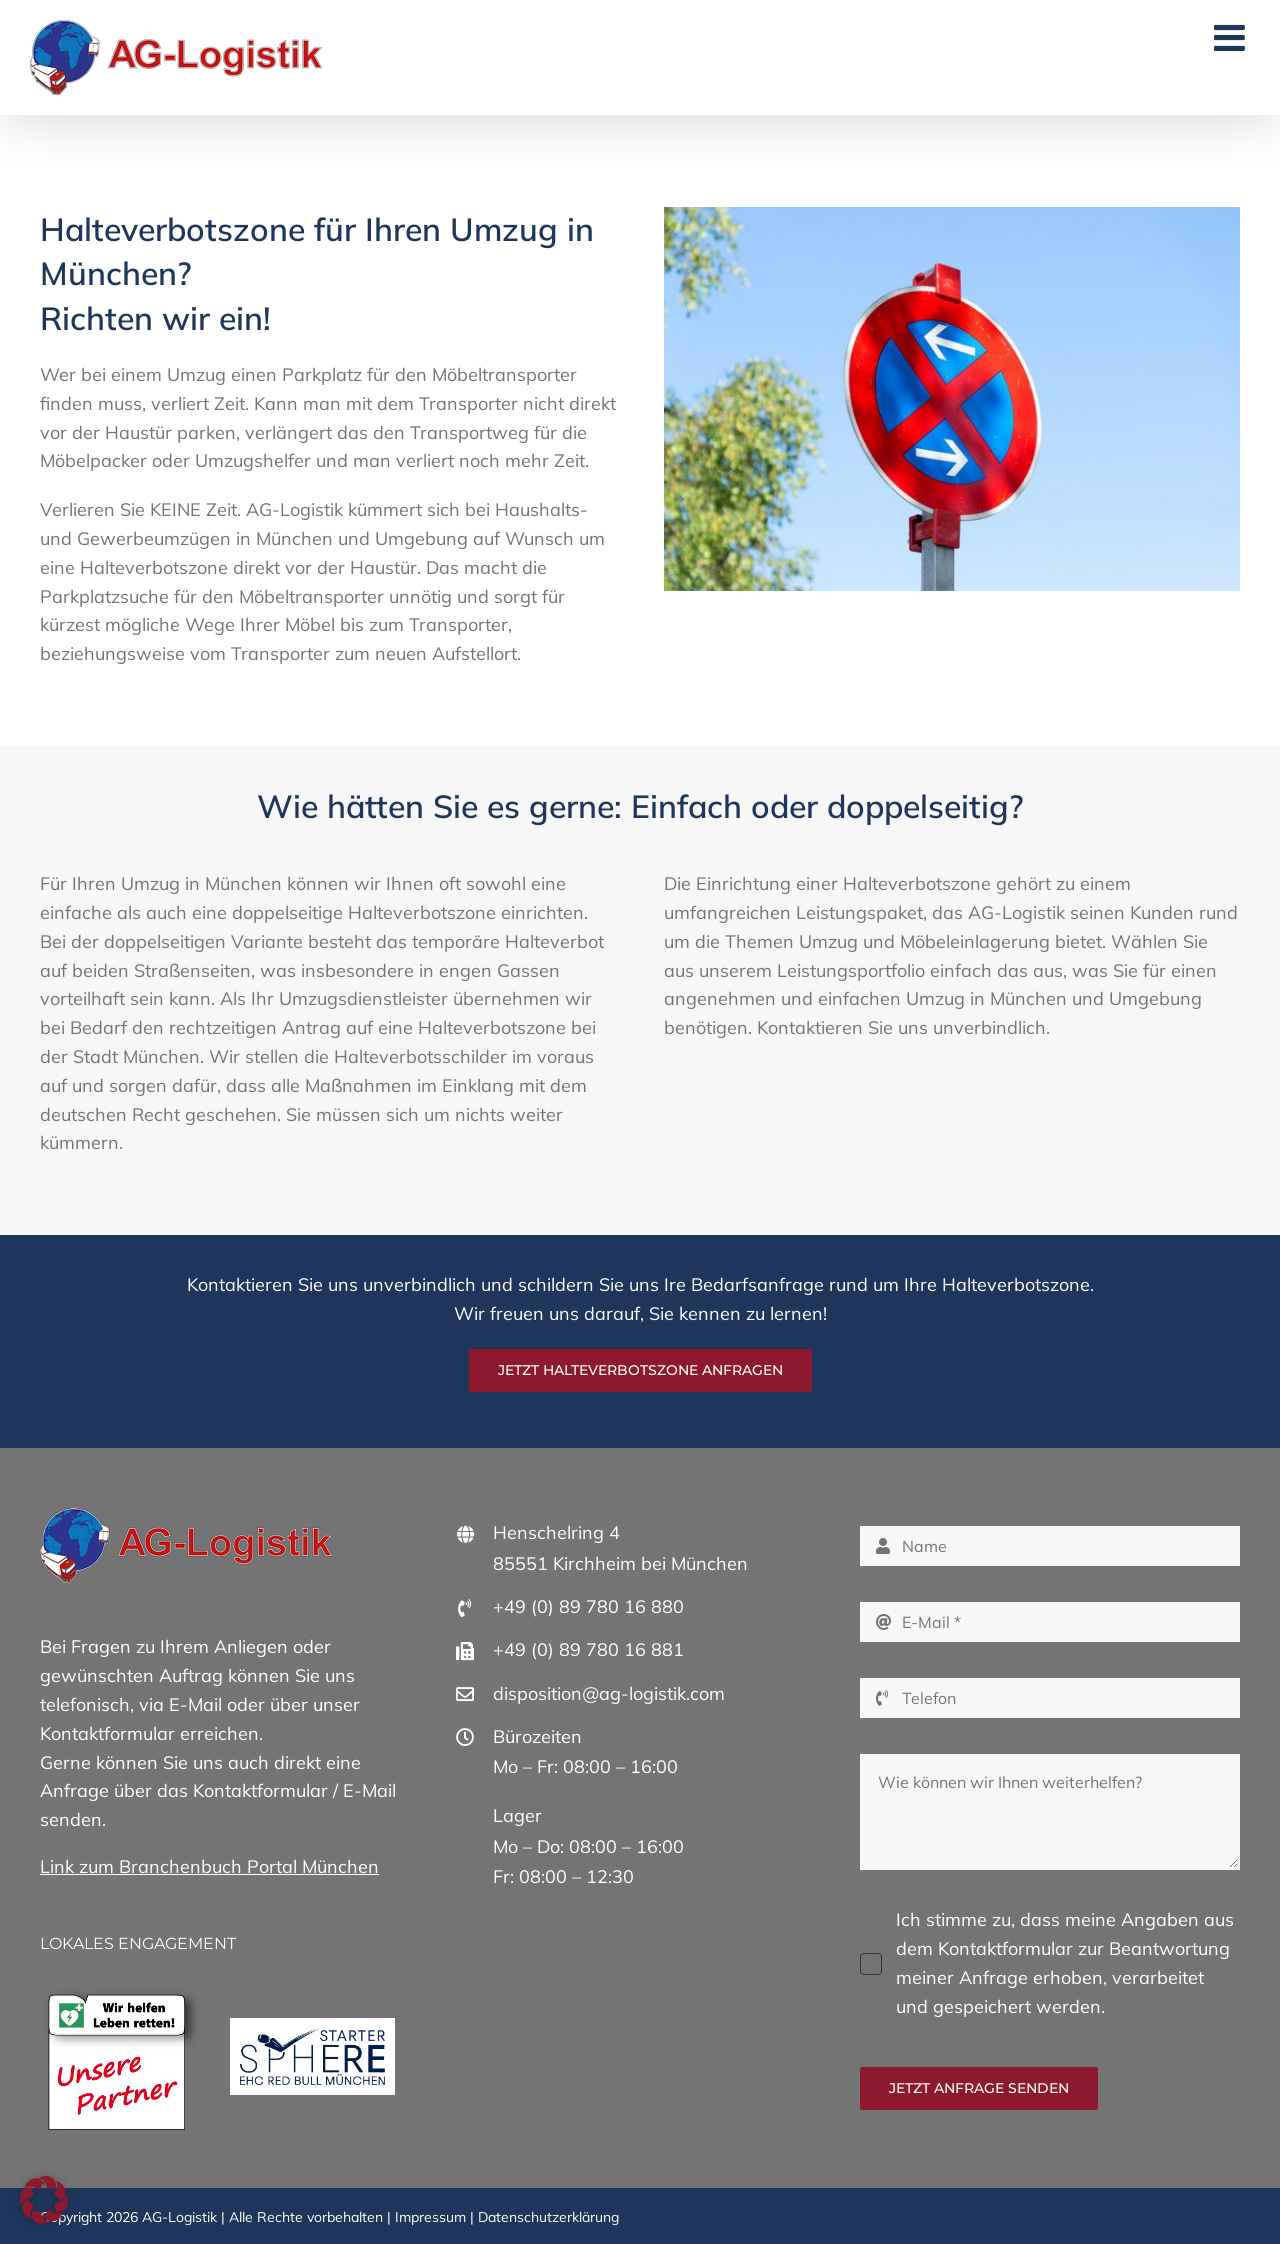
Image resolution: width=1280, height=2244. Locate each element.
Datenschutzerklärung (548, 2217)
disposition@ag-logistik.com (609, 1693)
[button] (44, 2200)
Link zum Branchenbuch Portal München (209, 1866)
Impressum (430, 2217)
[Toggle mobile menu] (1232, 38)
